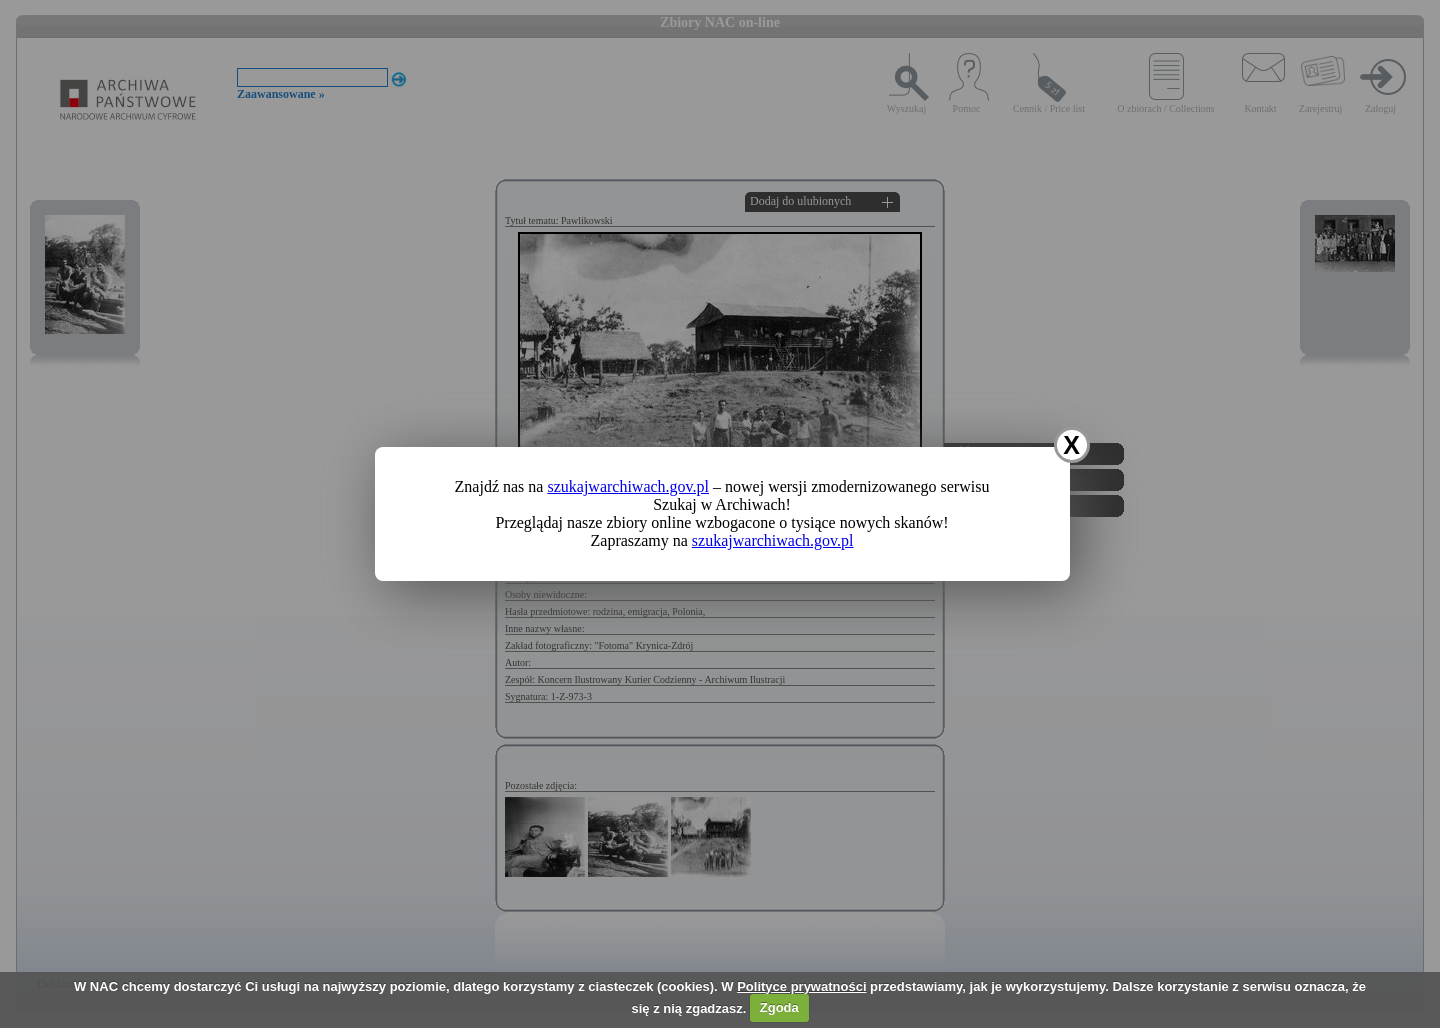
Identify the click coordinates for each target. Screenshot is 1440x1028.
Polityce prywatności (801, 986)
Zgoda (779, 1007)
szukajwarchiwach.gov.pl (628, 486)
